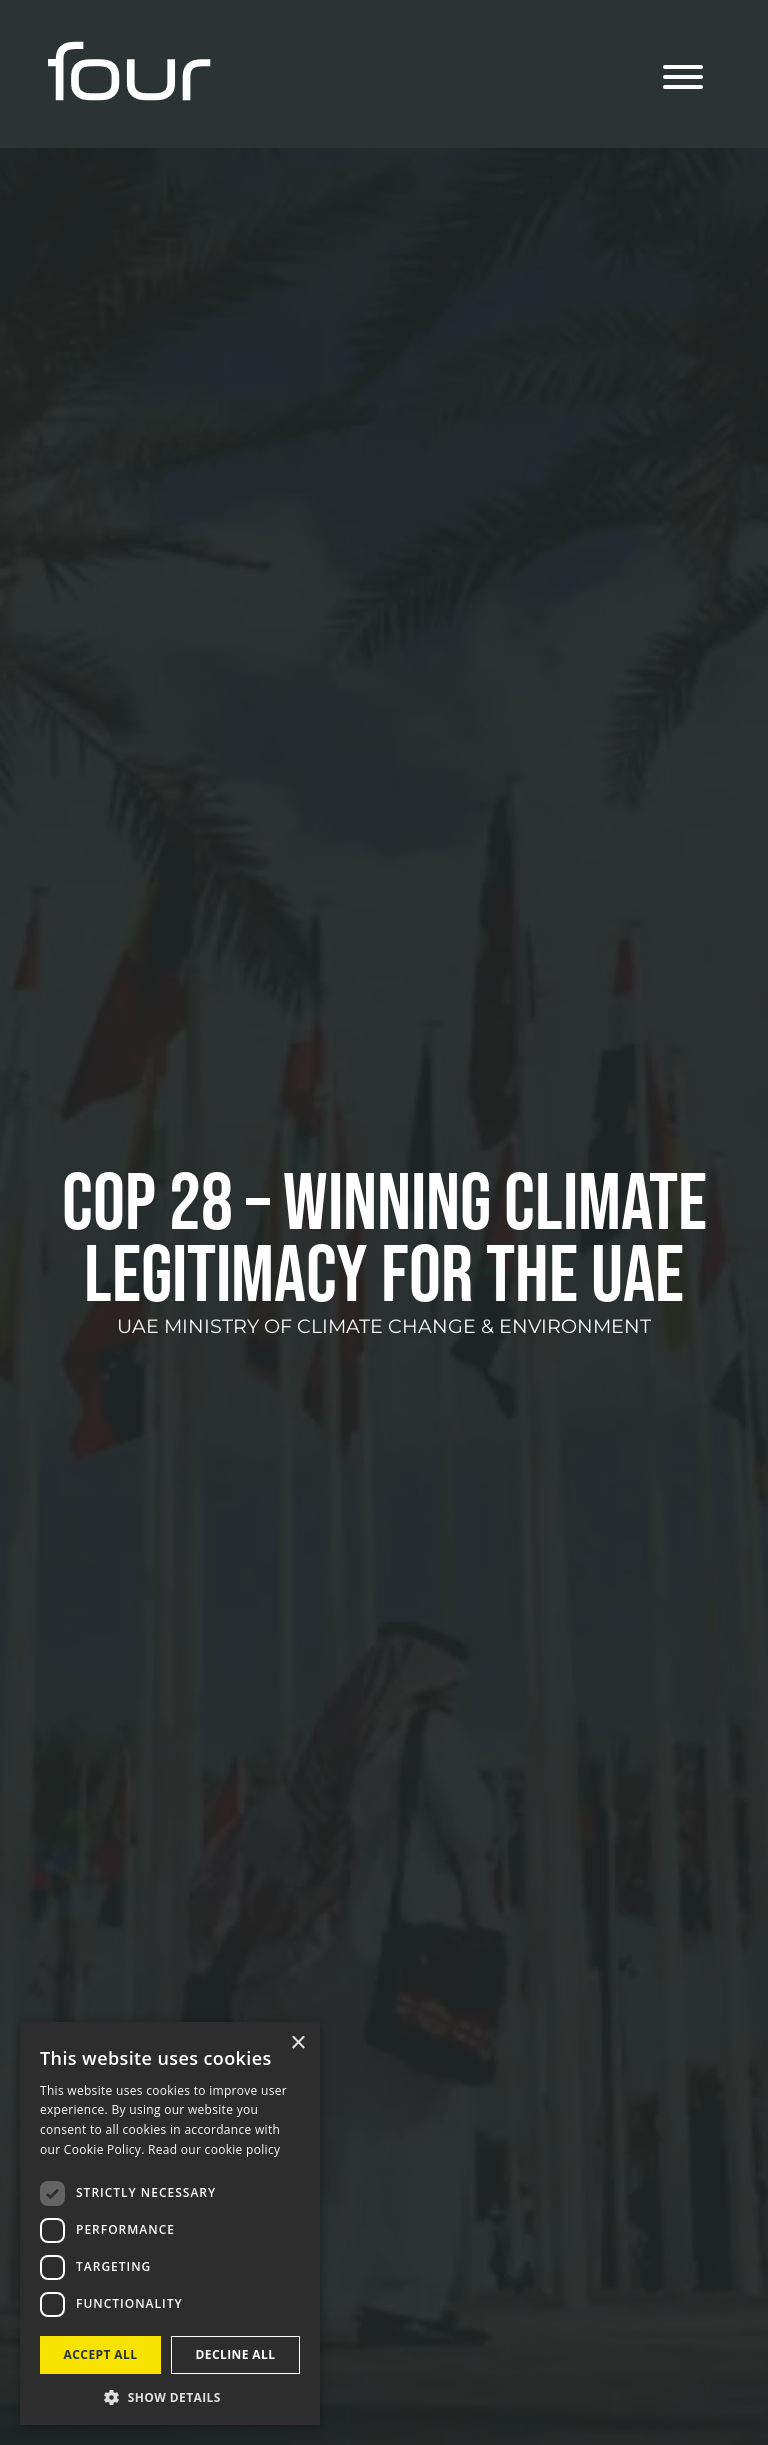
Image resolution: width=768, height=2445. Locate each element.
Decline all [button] (236, 2354)
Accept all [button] (101, 2354)
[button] (170, 2396)
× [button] (297, 2043)
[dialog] (170, 2223)
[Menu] (683, 80)
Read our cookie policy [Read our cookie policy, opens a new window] (214, 2149)
